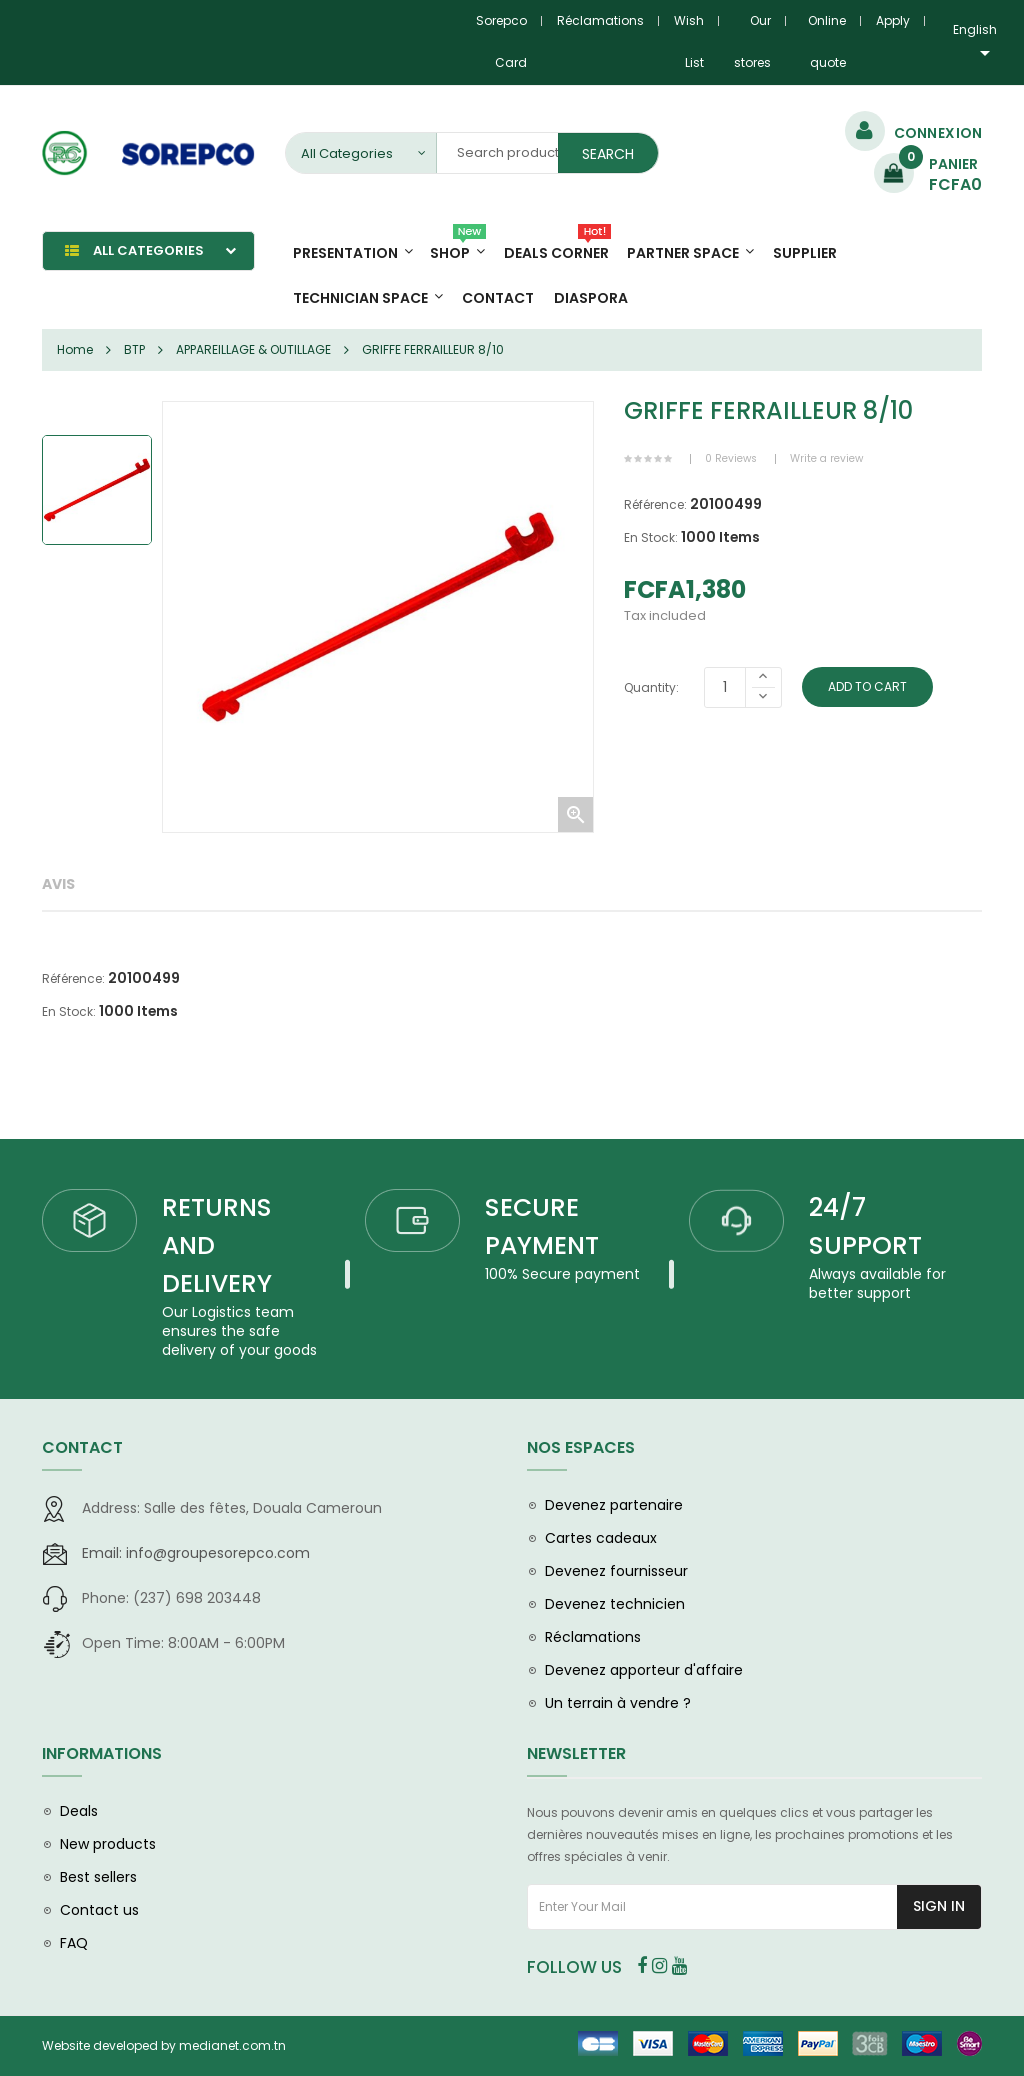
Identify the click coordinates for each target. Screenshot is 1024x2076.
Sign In (939, 1906)
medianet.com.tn (232, 2045)
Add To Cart (867, 686)
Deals (79, 1811)
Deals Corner (557, 247)
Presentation (345, 253)
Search (608, 154)
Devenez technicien (615, 1604)
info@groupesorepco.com (196, 1553)
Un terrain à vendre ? (618, 1703)
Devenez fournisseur (616, 1571)
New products (108, 1844)
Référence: (655, 504)
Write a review (826, 458)
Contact (498, 298)
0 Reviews (731, 458)
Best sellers (98, 1877)
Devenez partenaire (614, 1505)
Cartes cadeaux (601, 1538)
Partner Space (683, 253)
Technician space (360, 298)
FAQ (74, 1943)
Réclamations (600, 20)
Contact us (99, 1910)
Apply (893, 20)
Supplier (805, 253)
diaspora (591, 298)
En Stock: (651, 537)
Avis (58, 884)
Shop (458, 247)
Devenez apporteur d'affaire (644, 1670)
